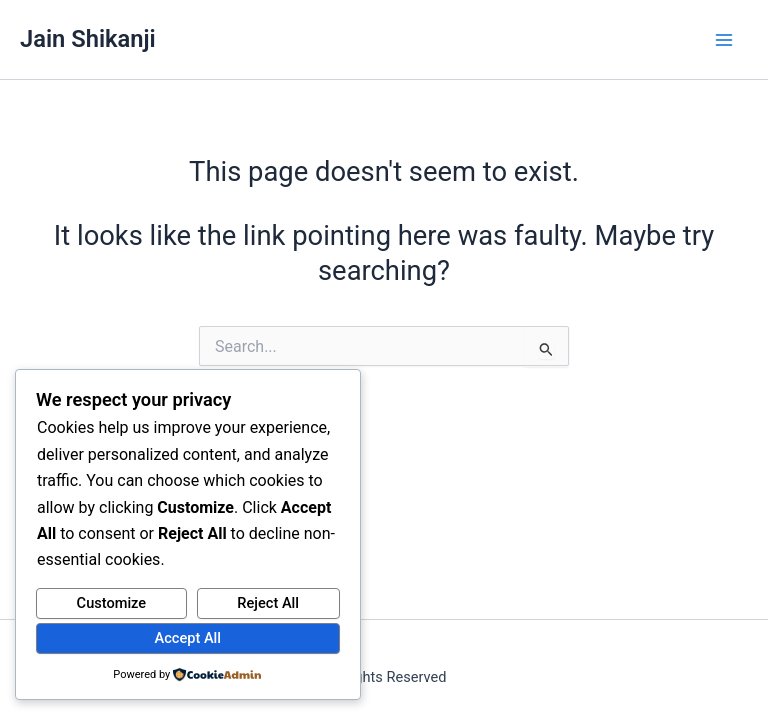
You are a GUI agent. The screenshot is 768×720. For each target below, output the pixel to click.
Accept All (188, 638)
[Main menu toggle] (724, 39)
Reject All (268, 603)
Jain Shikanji (88, 39)
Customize (112, 603)
